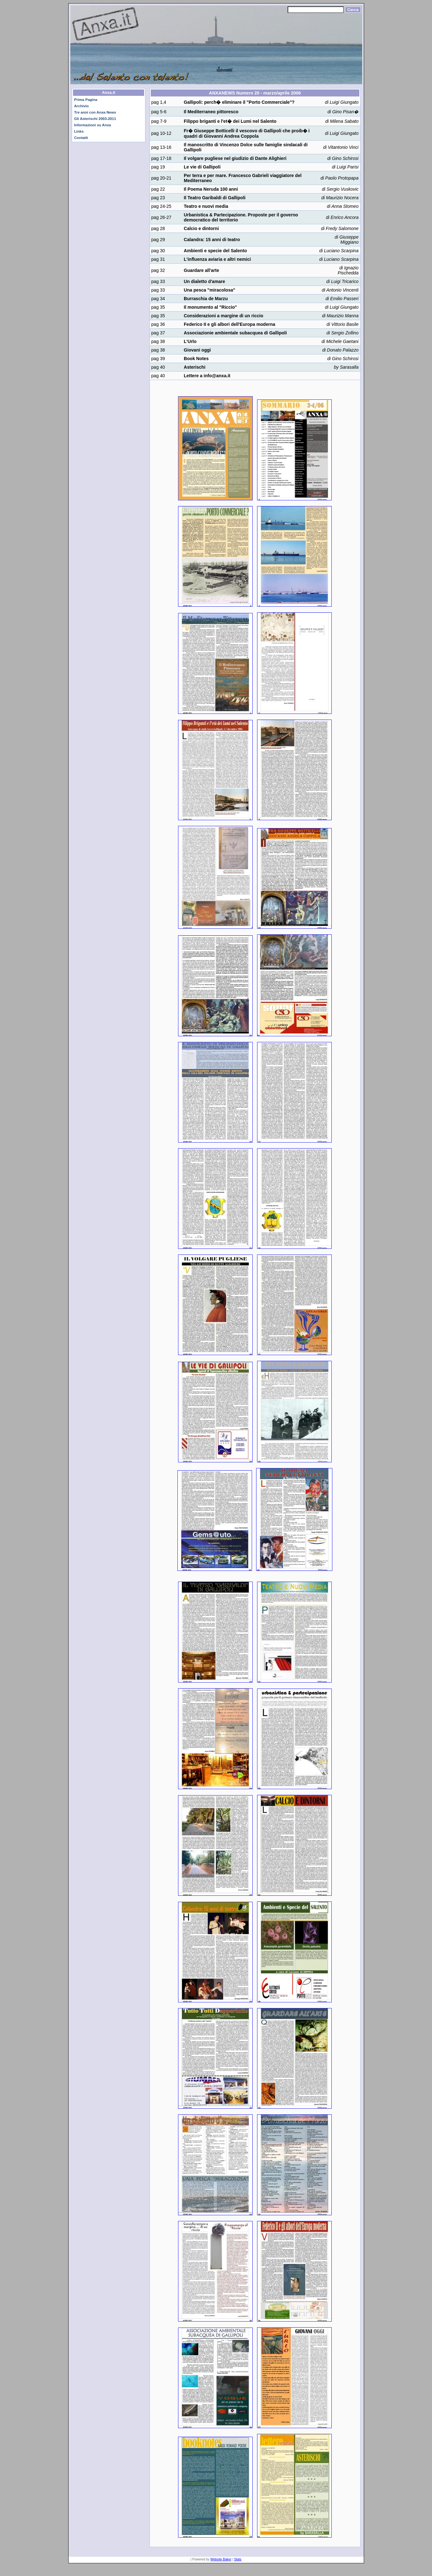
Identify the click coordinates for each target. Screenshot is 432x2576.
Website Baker (220, 2559)
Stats (237, 2559)
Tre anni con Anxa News (95, 112)
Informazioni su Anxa (92, 125)
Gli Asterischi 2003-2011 (95, 119)
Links (79, 131)
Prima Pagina (85, 100)
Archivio (81, 106)
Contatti (81, 138)
